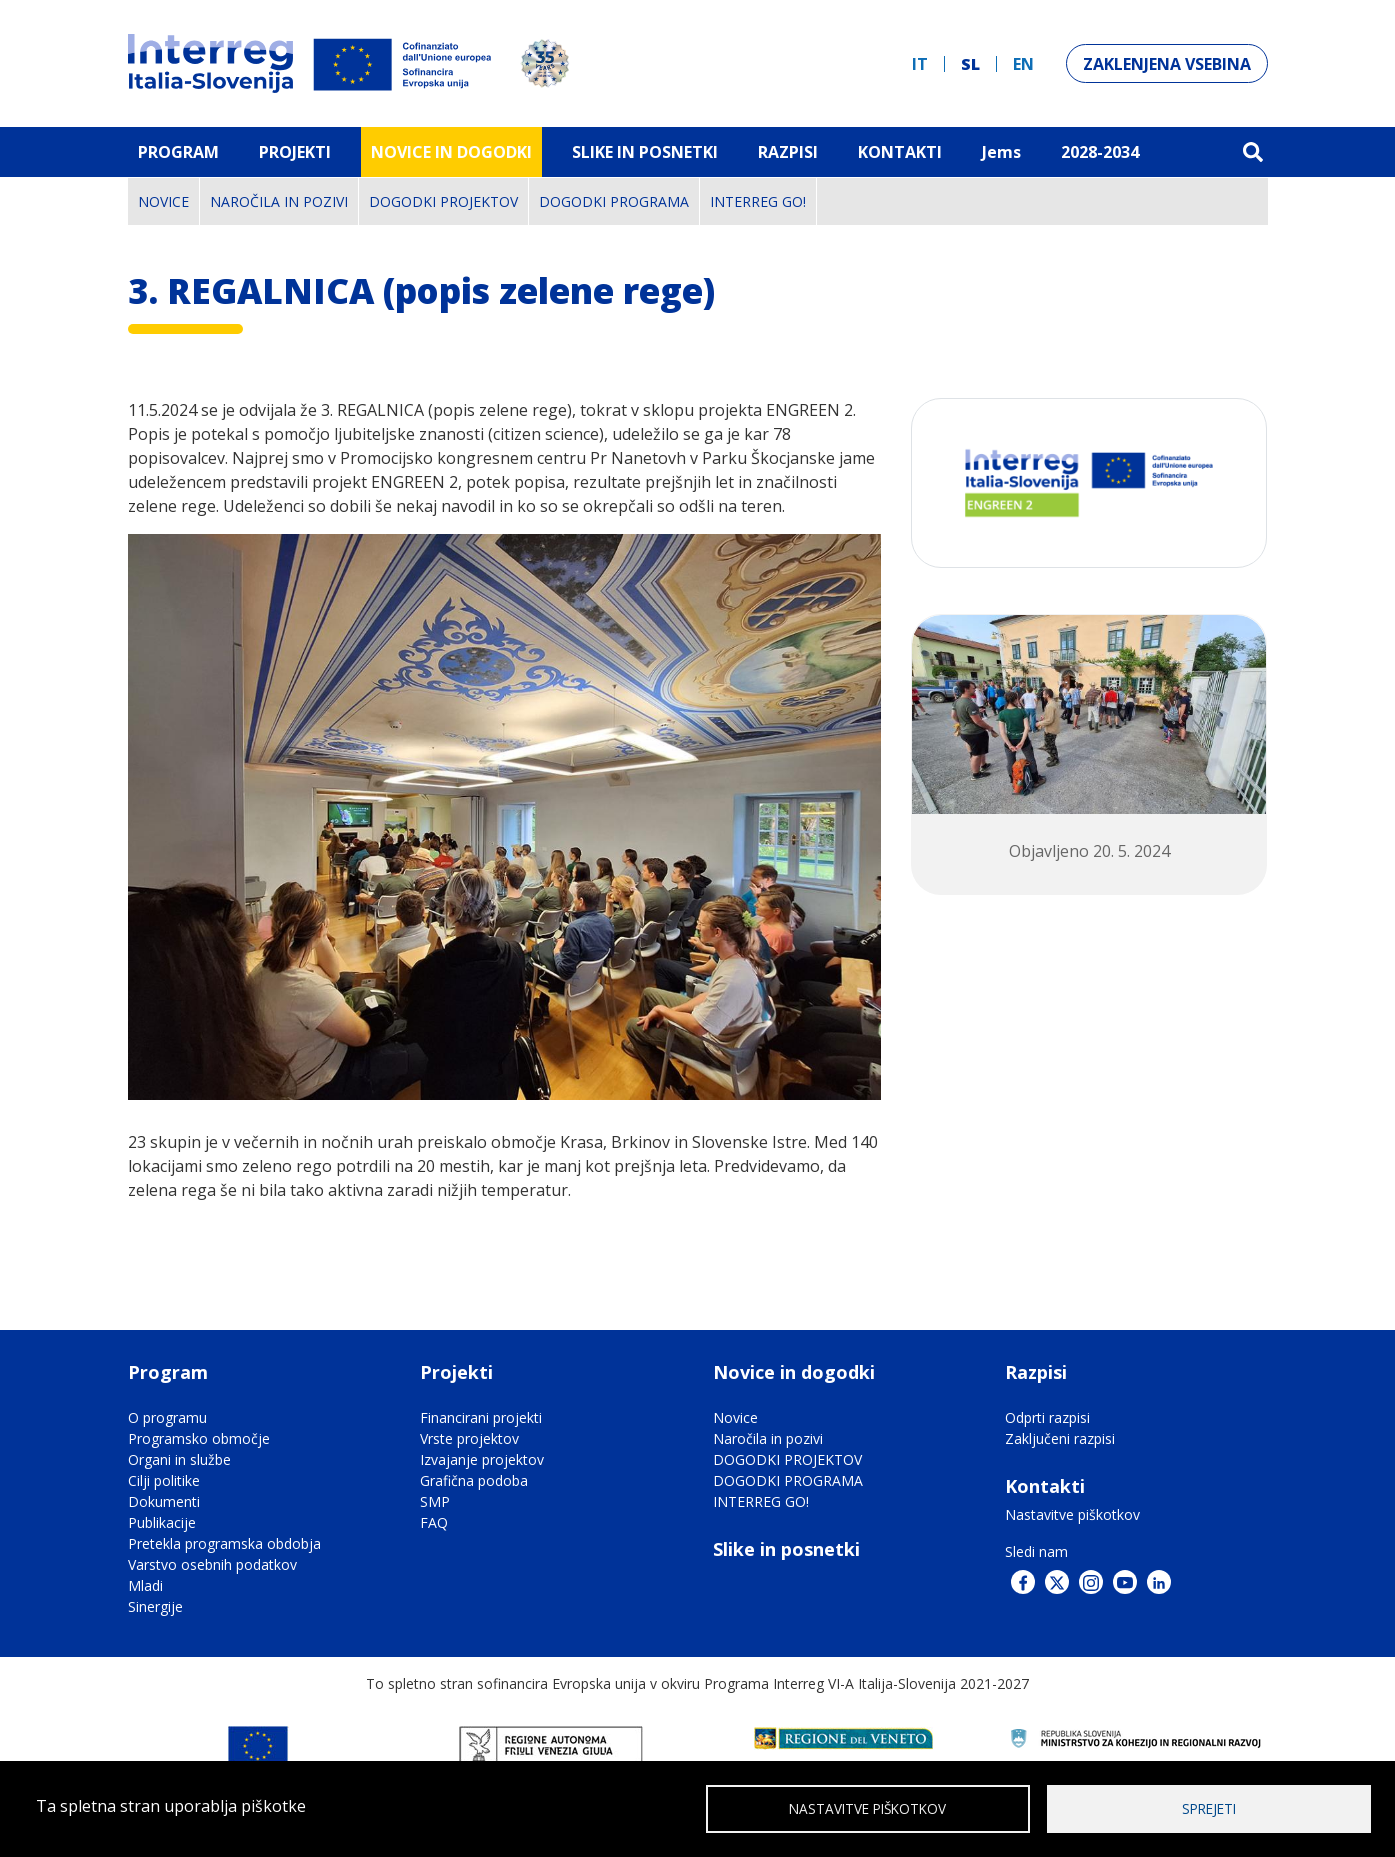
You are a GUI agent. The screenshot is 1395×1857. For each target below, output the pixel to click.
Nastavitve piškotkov (1072, 1514)
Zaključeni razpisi (1060, 1438)
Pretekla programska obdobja (224, 1543)
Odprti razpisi (1047, 1417)
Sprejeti (1209, 1807)
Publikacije (162, 1522)
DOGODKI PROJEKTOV (443, 201)
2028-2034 (1100, 152)
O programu (167, 1417)
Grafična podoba (474, 1480)
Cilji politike (164, 1480)
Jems (1001, 152)
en (1023, 64)
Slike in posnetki (786, 1549)
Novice (163, 201)
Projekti (295, 152)
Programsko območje (199, 1438)
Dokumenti (164, 1501)
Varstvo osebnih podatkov (212, 1564)
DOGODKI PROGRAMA (614, 201)
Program (178, 152)
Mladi (145, 1585)
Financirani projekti (481, 1417)
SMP (435, 1501)
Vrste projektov (469, 1438)
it (920, 64)
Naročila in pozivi (279, 201)
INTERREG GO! (758, 201)
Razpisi (788, 152)
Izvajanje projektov (482, 1459)
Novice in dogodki (451, 152)
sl (970, 64)
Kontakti (900, 152)
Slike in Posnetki (645, 152)
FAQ (434, 1522)
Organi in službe (179, 1459)
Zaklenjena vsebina (1167, 64)
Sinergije (155, 1606)
